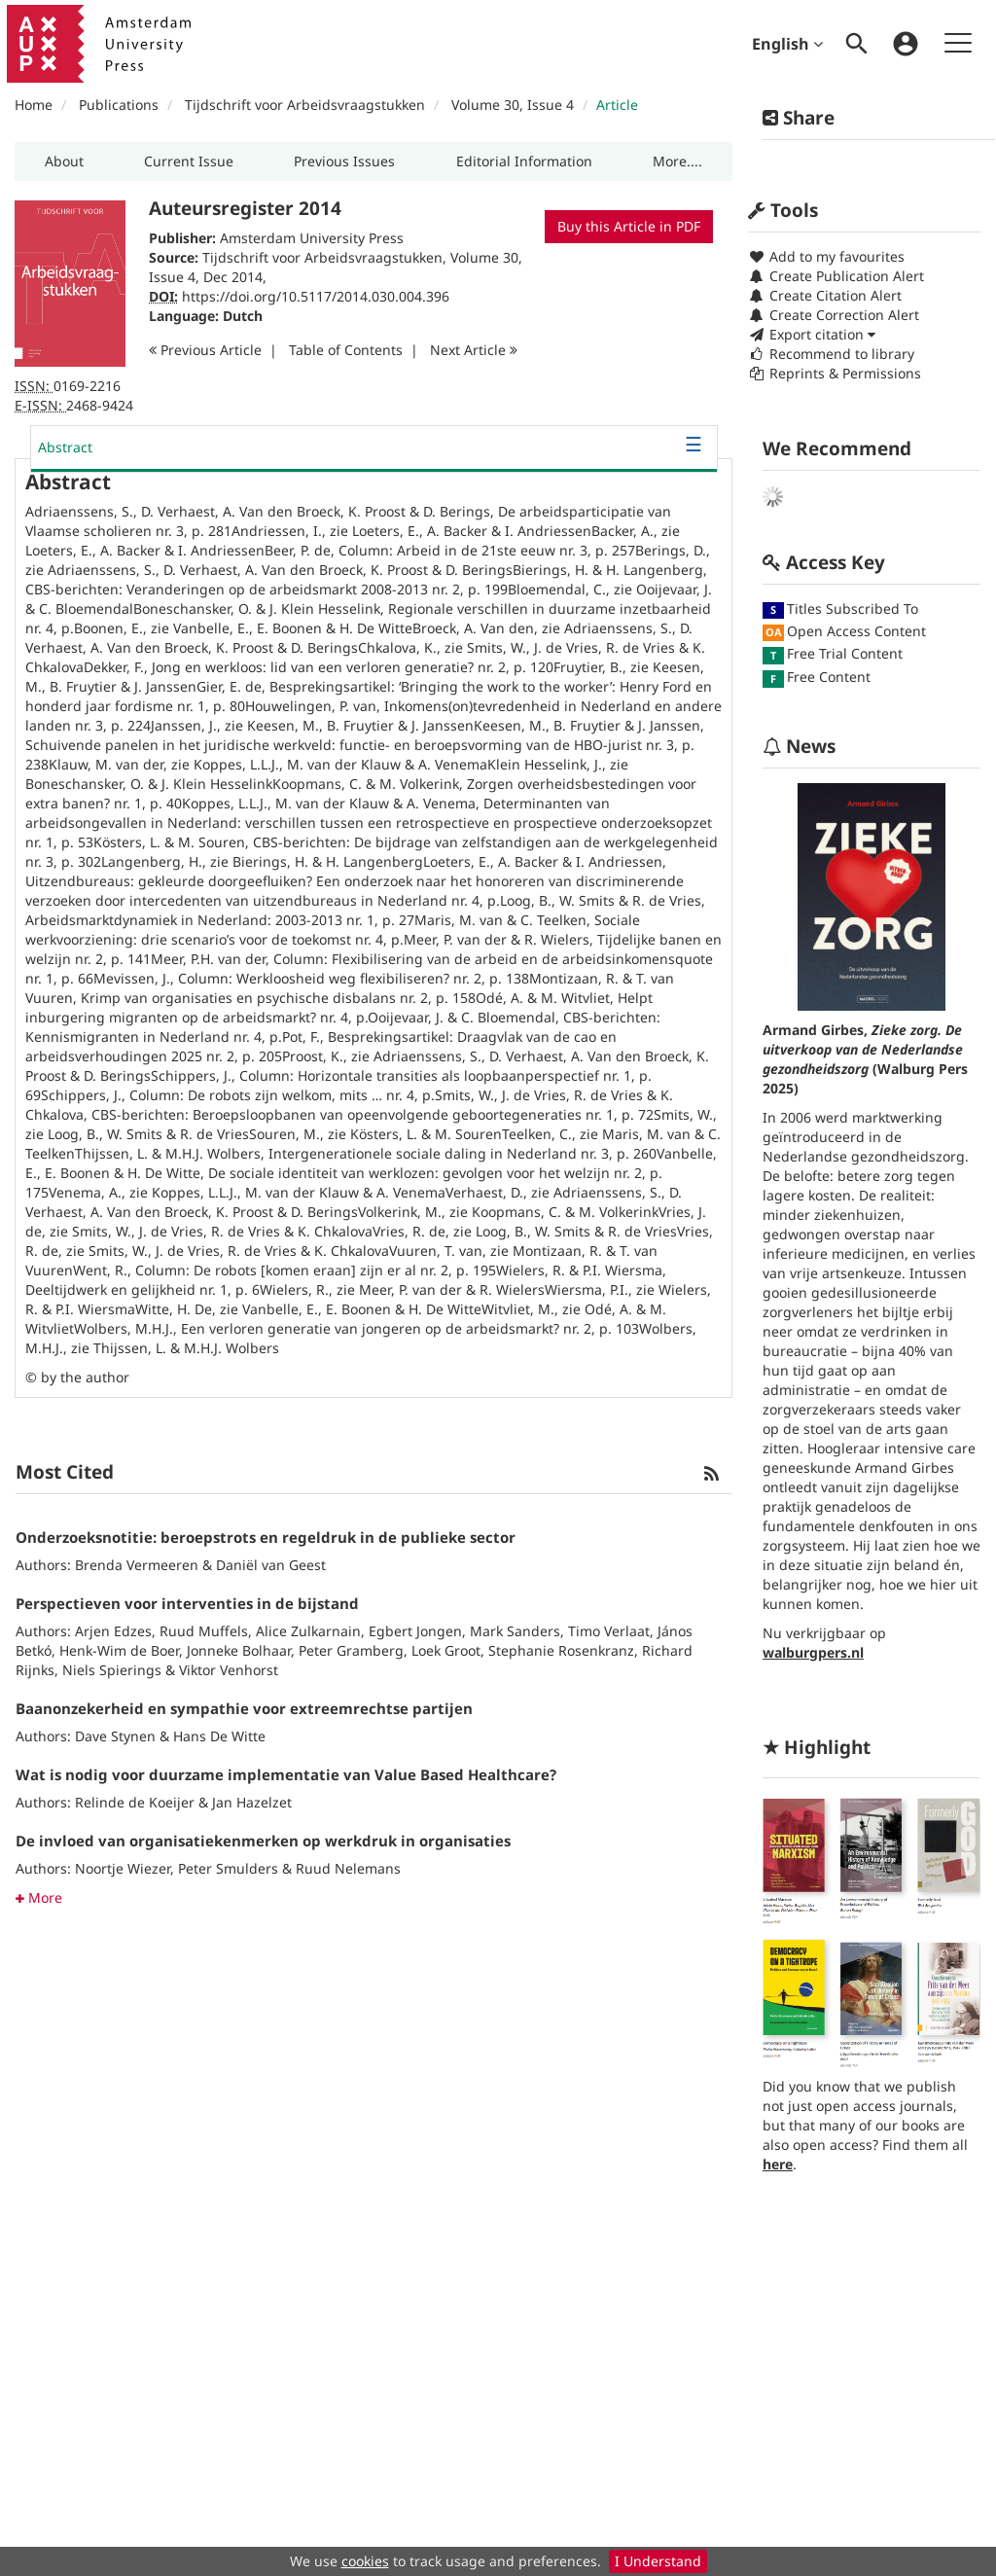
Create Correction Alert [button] (833, 314)
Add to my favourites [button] (826, 256)
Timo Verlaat (609, 1631)
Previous (205, 349)
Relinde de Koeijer (135, 1802)
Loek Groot (445, 1650)
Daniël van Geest (271, 1565)
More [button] (39, 1897)
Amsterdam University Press (312, 238)
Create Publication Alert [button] (836, 276)
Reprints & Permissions (834, 373)
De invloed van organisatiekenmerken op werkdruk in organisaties (263, 1840)
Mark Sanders (515, 1631)
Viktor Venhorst (228, 1670)
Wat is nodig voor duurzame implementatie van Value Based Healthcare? (286, 1774)
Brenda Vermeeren (136, 1565)
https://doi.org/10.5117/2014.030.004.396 (315, 296)
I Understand (658, 2561)
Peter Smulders (228, 1868)
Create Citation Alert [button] (825, 295)
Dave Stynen (115, 1736)
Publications (119, 104)
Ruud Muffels (204, 1631)
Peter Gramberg (351, 1650)
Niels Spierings (111, 1670)
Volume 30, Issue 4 (514, 104)
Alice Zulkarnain (308, 1631)
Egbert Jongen (415, 1631)
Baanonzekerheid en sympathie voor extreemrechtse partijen (244, 1708)
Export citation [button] (811, 334)
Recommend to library (831, 353)
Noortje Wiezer (122, 1868)
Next (473, 349)
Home (34, 104)
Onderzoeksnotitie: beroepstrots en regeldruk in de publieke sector (266, 1537)
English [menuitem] (787, 43)
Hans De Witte (219, 1736)
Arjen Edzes (113, 1631)
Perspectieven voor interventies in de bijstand (187, 1603)
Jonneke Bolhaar (239, 1650)
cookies (365, 2561)
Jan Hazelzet (252, 1802)
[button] (64, 161)
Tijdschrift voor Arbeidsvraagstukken (305, 104)
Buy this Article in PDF (628, 226)
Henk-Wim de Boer (119, 1650)
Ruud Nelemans (348, 1868)
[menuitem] (857, 43)
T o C (346, 349)
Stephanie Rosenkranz (561, 1650)
